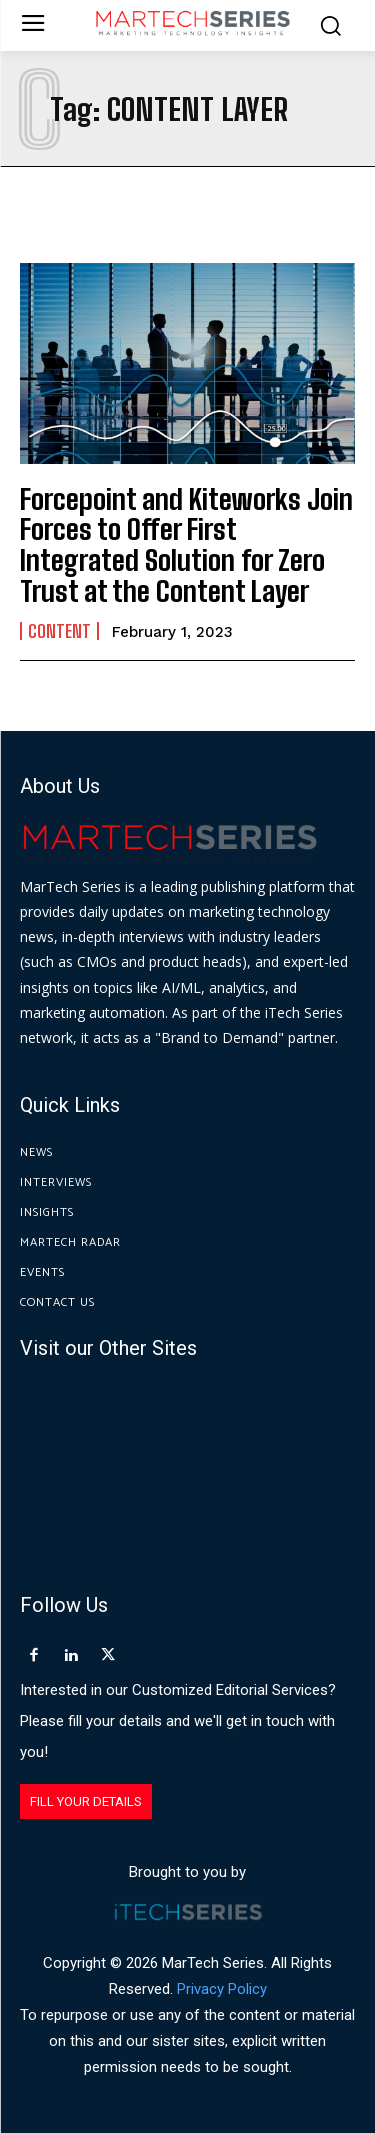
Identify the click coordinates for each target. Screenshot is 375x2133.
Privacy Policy (222, 1989)
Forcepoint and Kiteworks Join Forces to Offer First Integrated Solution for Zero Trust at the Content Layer (186, 545)
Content (59, 631)
